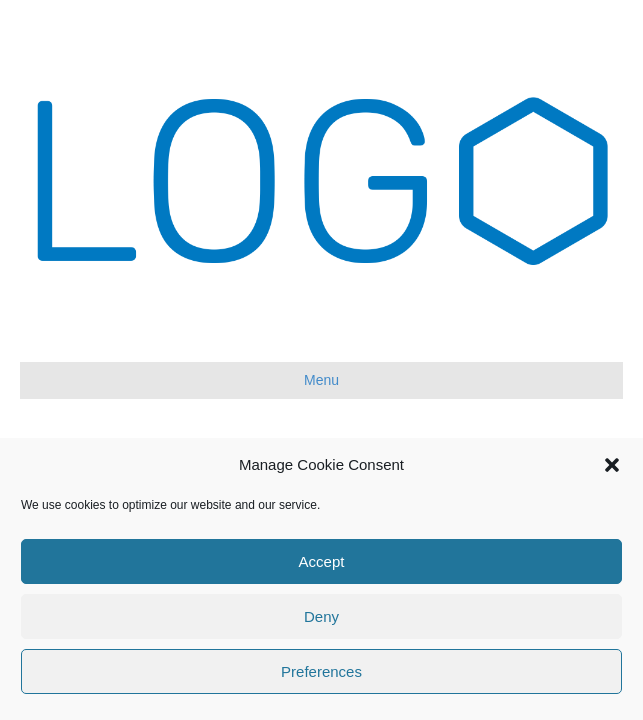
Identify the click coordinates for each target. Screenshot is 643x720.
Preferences (321, 671)
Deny (321, 616)
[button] (612, 465)
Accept (322, 561)
